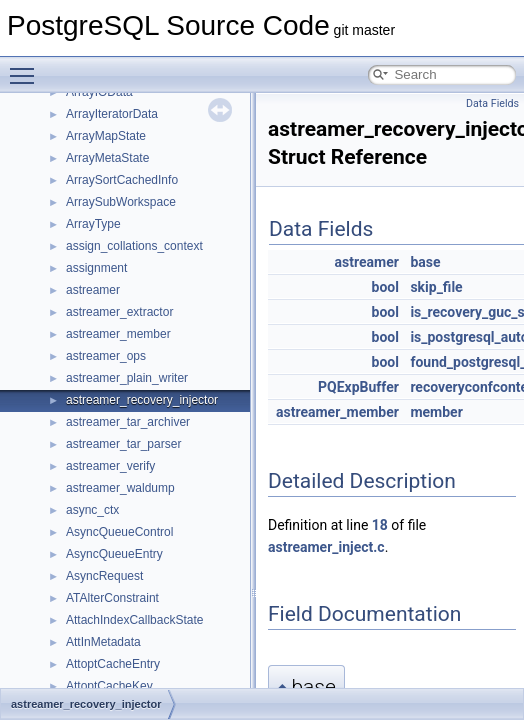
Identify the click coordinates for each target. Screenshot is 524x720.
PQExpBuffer (358, 387)
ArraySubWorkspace (121, 202)
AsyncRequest (104, 576)
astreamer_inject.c (326, 547)
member (436, 412)
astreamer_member (118, 334)
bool (385, 287)
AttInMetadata (103, 642)
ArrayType (93, 224)
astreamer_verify (110, 466)
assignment (96, 268)
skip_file (436, 287)
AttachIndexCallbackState (134, 620)
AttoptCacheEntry (113, 664)
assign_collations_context (134, 246)
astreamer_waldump (120, 488)
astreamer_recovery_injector (142, 400)
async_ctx (92, 510)
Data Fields (492, 103)
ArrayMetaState (107, 158)
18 (380, 525)
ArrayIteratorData (112, 114)
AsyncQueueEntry (114, 554)
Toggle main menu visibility (27, 67)
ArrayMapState (106, 136)
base (425, 262)
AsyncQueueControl (119, 532)
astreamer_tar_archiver (128, 422)
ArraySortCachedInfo (122, 180)
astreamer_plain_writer (127, 378)
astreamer (93, 290)
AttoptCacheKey (109, 686)
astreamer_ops (106, 356)
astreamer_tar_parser (123, 444)
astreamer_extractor (119, 312)
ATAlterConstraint (112, 598)
